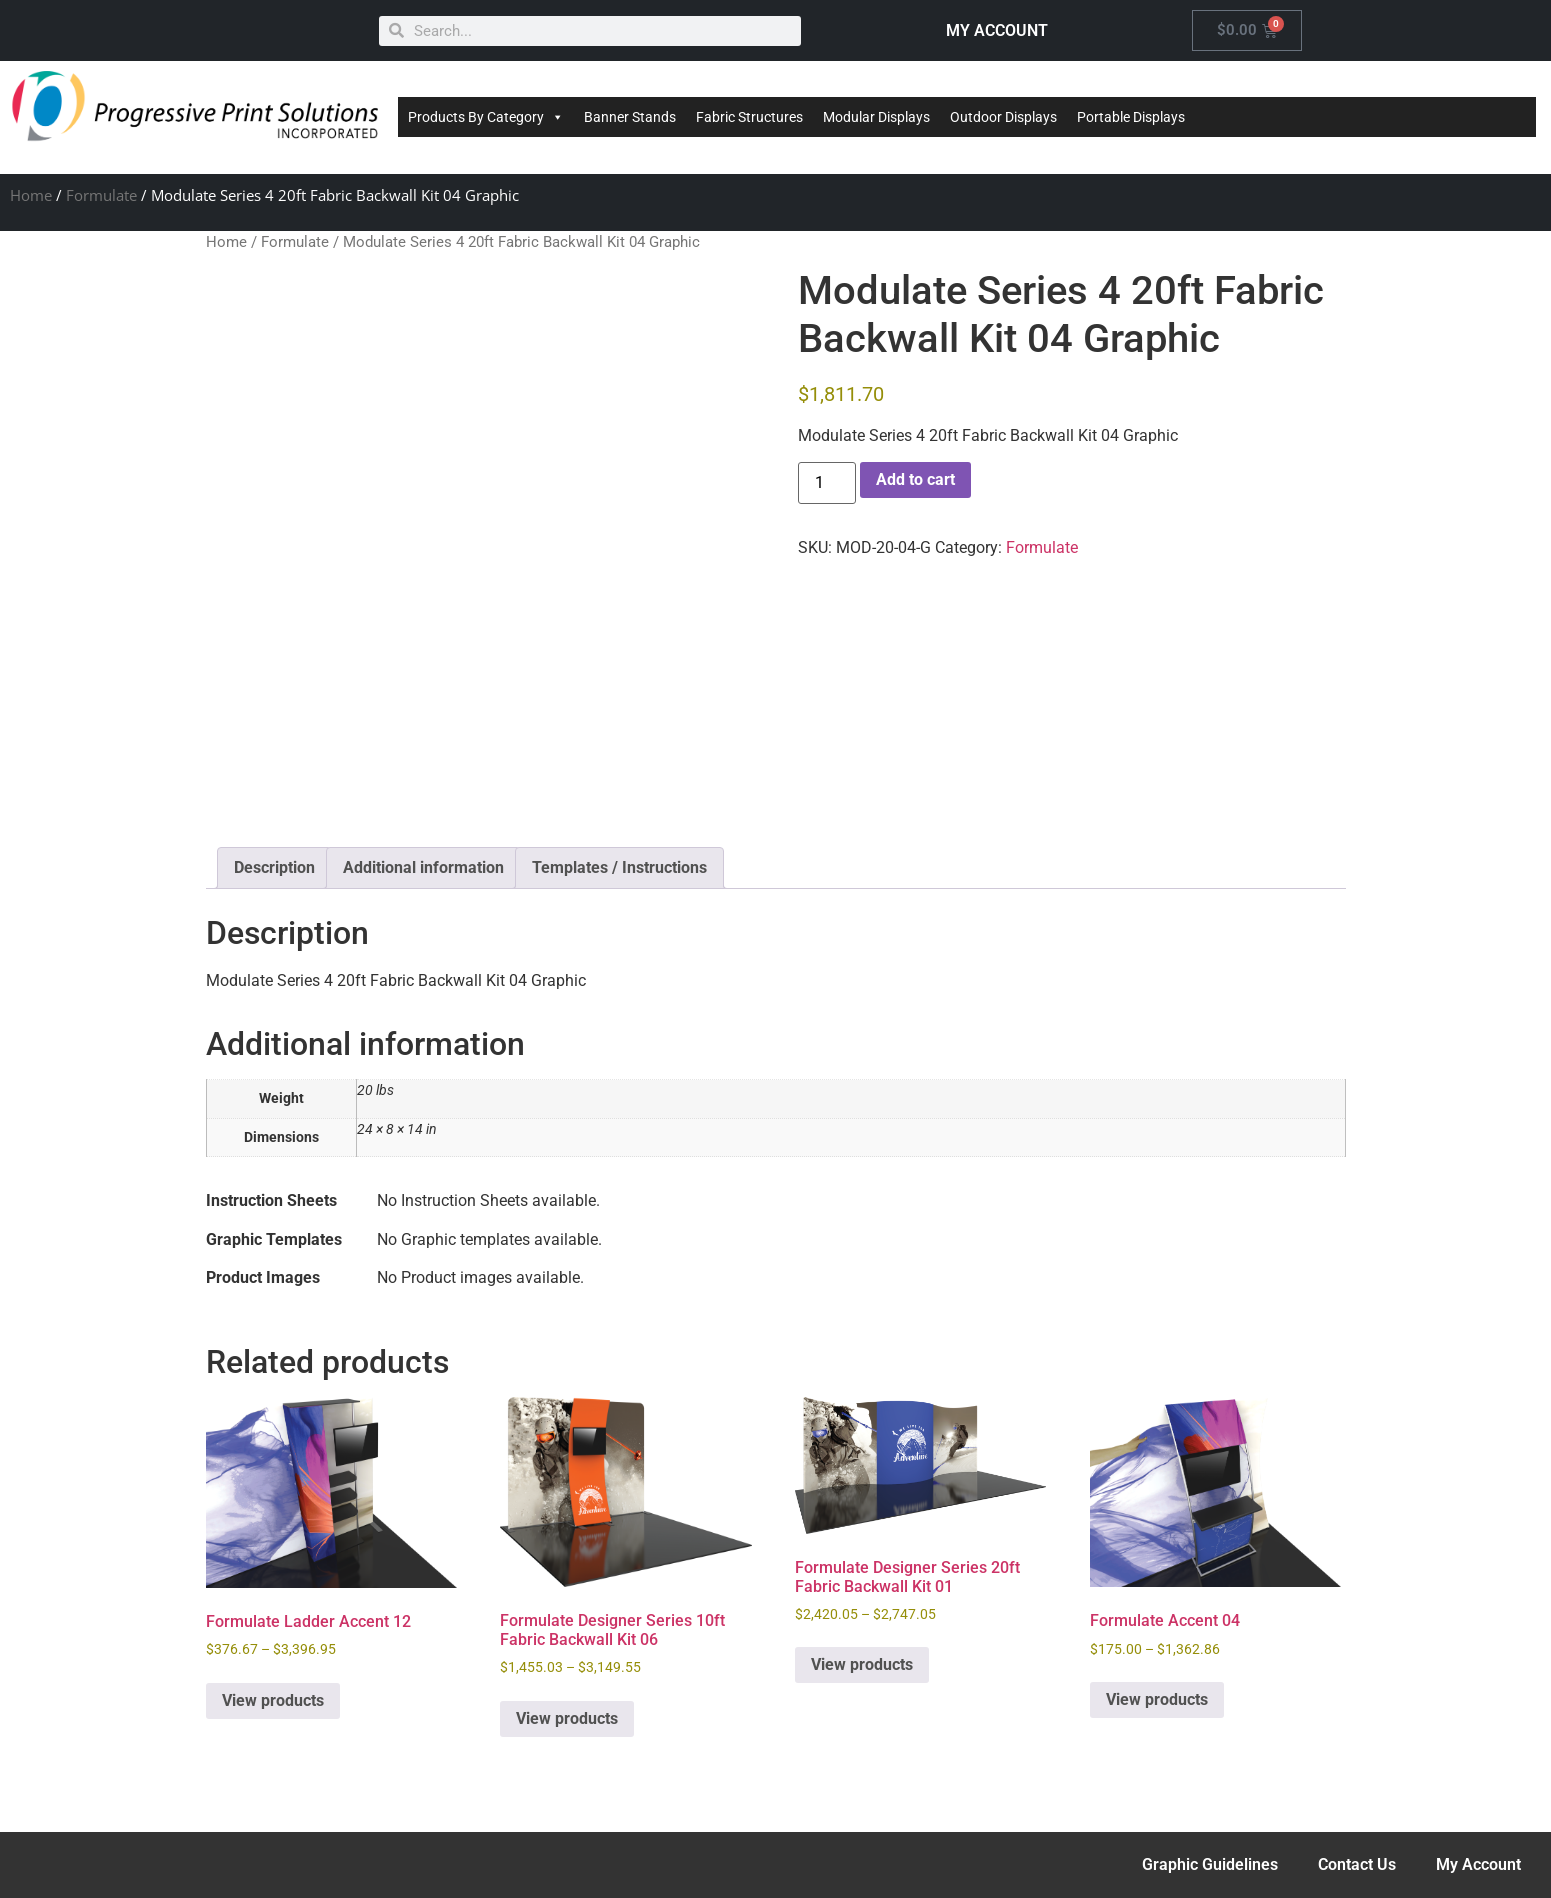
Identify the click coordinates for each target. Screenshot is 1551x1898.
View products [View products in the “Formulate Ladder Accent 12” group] (273, 1700)
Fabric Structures (749, 117)
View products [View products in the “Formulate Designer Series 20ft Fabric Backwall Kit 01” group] (862, 1664)
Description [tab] (274, 867)
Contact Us (1357, 1864)
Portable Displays (1131, 117)
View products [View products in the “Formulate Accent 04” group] (1157, 1699)
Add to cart (915, 479)
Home (31, 195)
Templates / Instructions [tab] (619, 867)
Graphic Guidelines (1210, 1864)
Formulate (101, 195)
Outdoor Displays (1003, 117)
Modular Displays (876, 117)
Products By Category (486, 117)
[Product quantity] (827, 483)
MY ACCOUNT (997, 30)
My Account (1478, 1864)
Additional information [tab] (423, 867)
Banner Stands (630, 117)
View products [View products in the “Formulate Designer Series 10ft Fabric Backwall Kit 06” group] (567, 1718)
